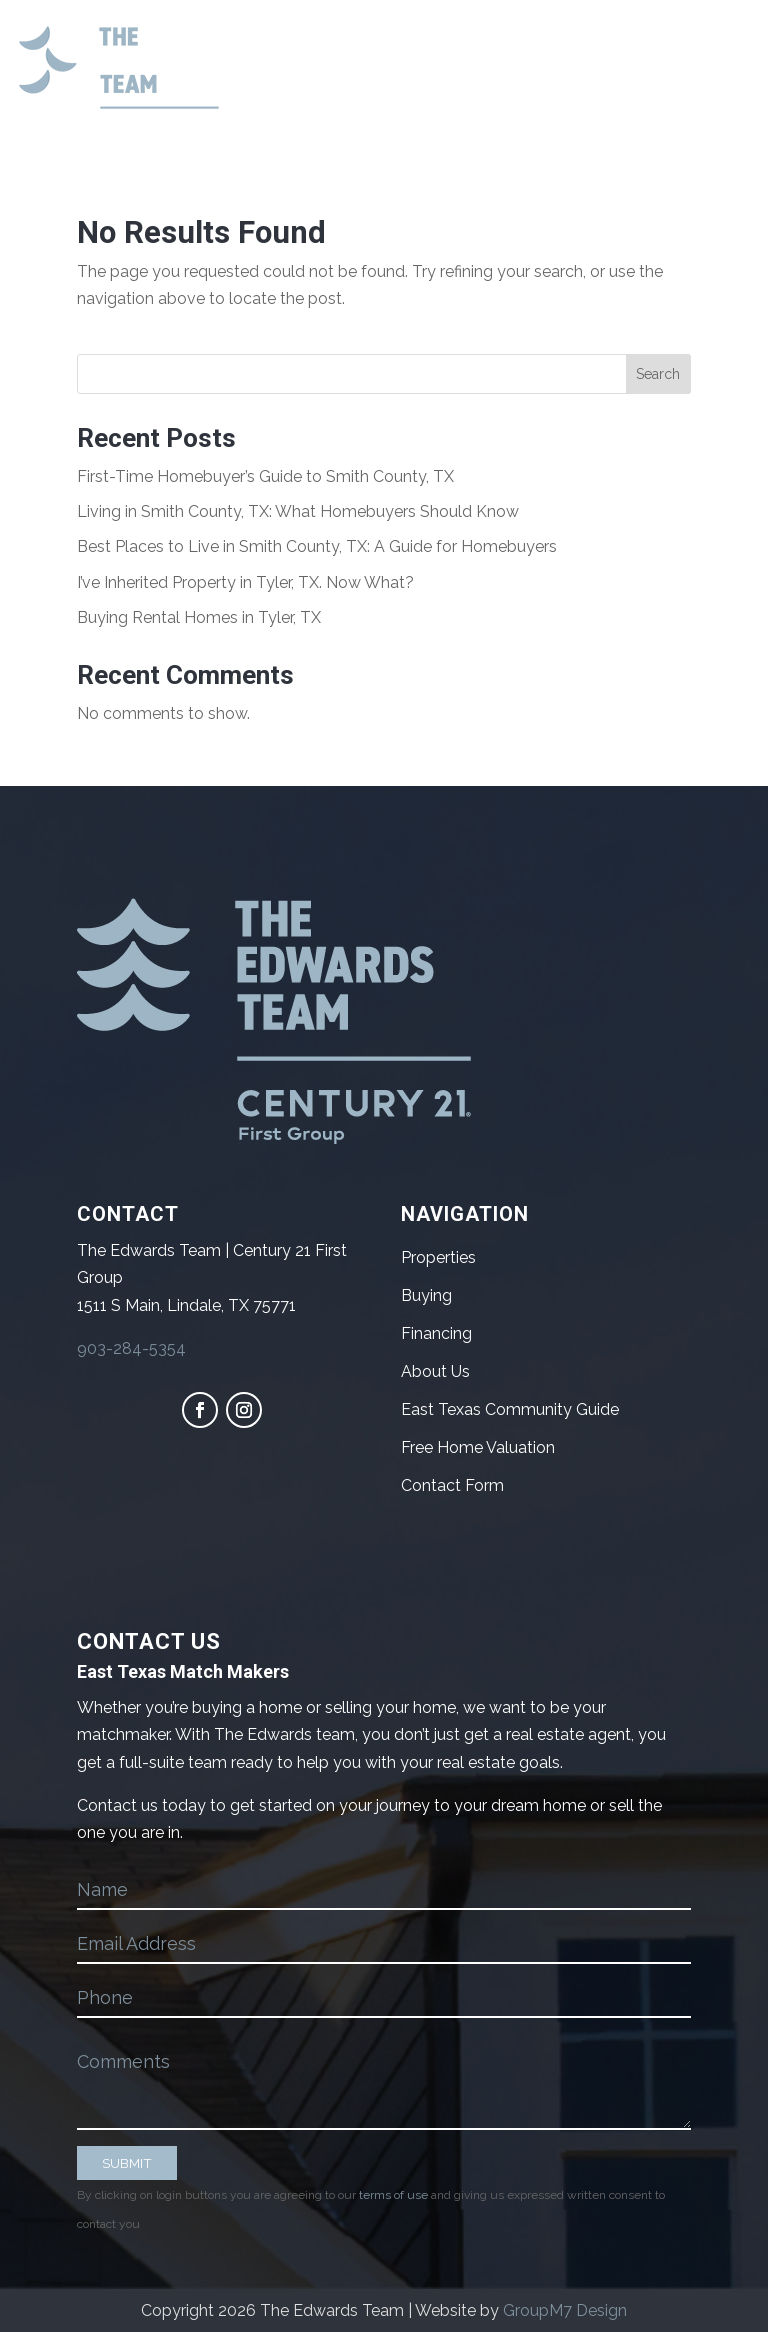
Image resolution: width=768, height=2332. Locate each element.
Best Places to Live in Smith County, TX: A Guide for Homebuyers (317, 546)
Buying (426, 1295)
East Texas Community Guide (510, 1409)
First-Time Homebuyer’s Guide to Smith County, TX (265, 476)
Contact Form (452, 1485)
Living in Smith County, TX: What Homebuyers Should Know (298, 511)
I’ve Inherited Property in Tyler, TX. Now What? (245, 582)
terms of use (393, 2195)
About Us (435, 1371)
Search (658, 374)
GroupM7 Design (565, 2310)
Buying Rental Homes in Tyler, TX (199, 617)
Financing (436, 1333)
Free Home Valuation (478, 1447)
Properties (438, 1257)
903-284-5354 (131, 1348)
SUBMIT (127, 2163)
